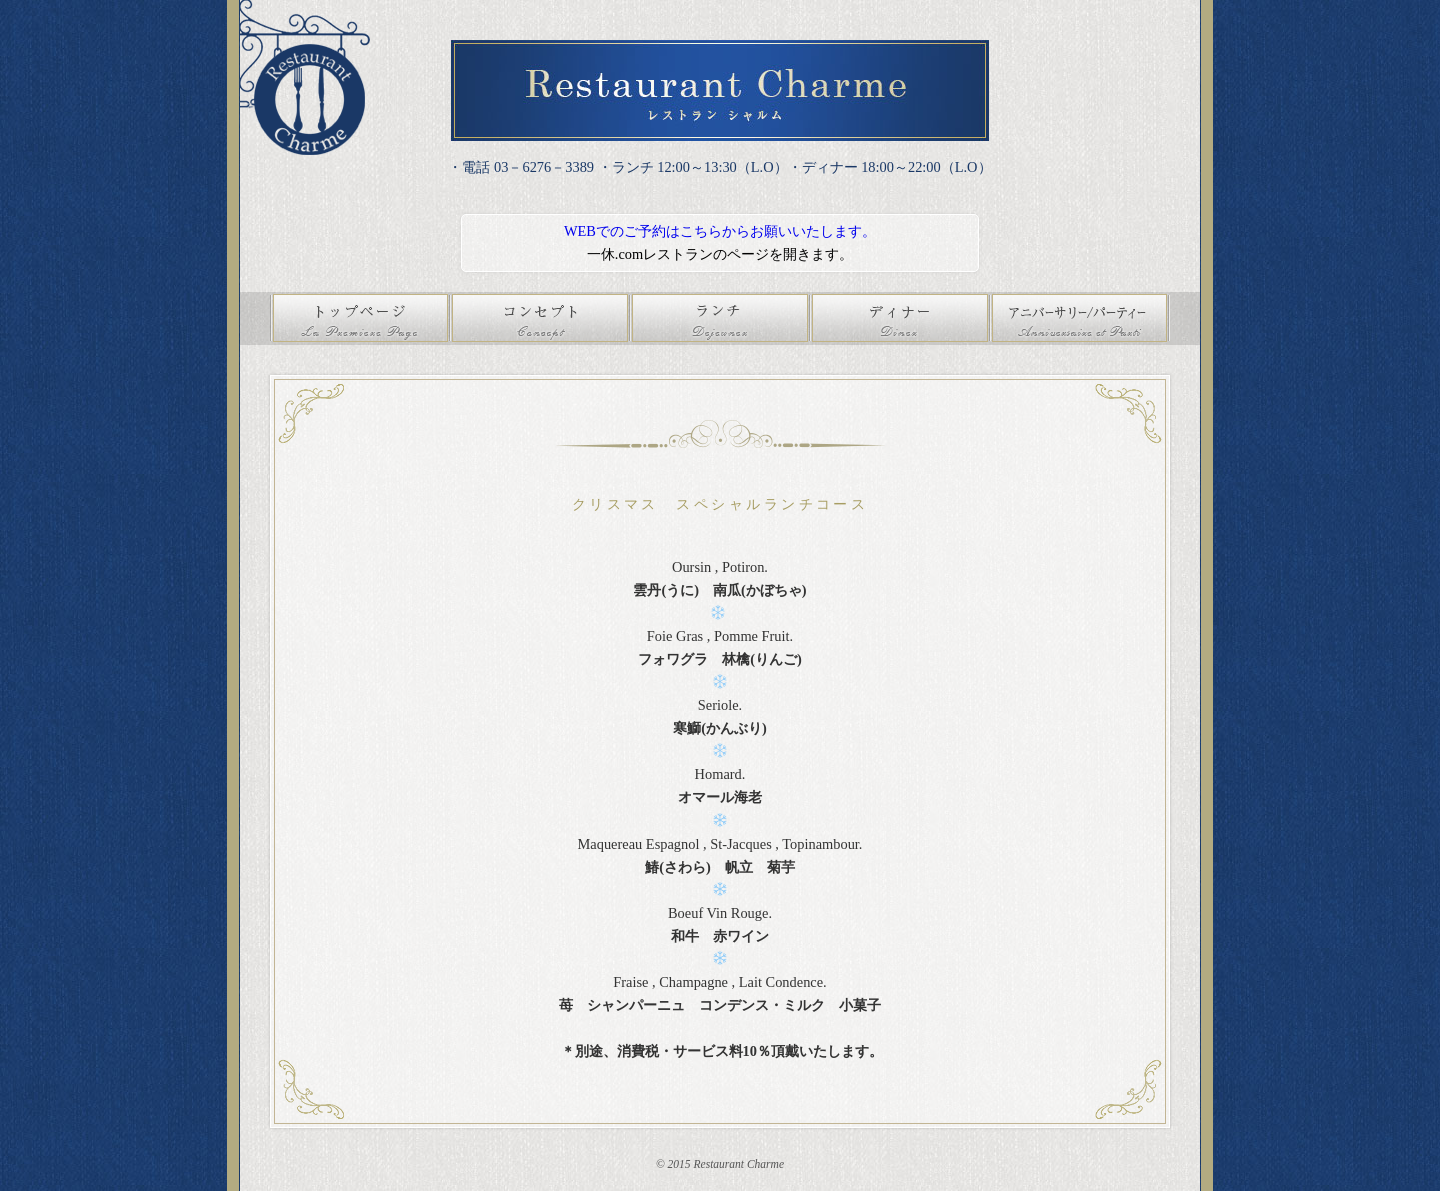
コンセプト (540, 318)
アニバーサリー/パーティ (1080, 318)
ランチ (720, 318)
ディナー (900, 318)
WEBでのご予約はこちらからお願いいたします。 (720, 231)
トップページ (360, 318)
